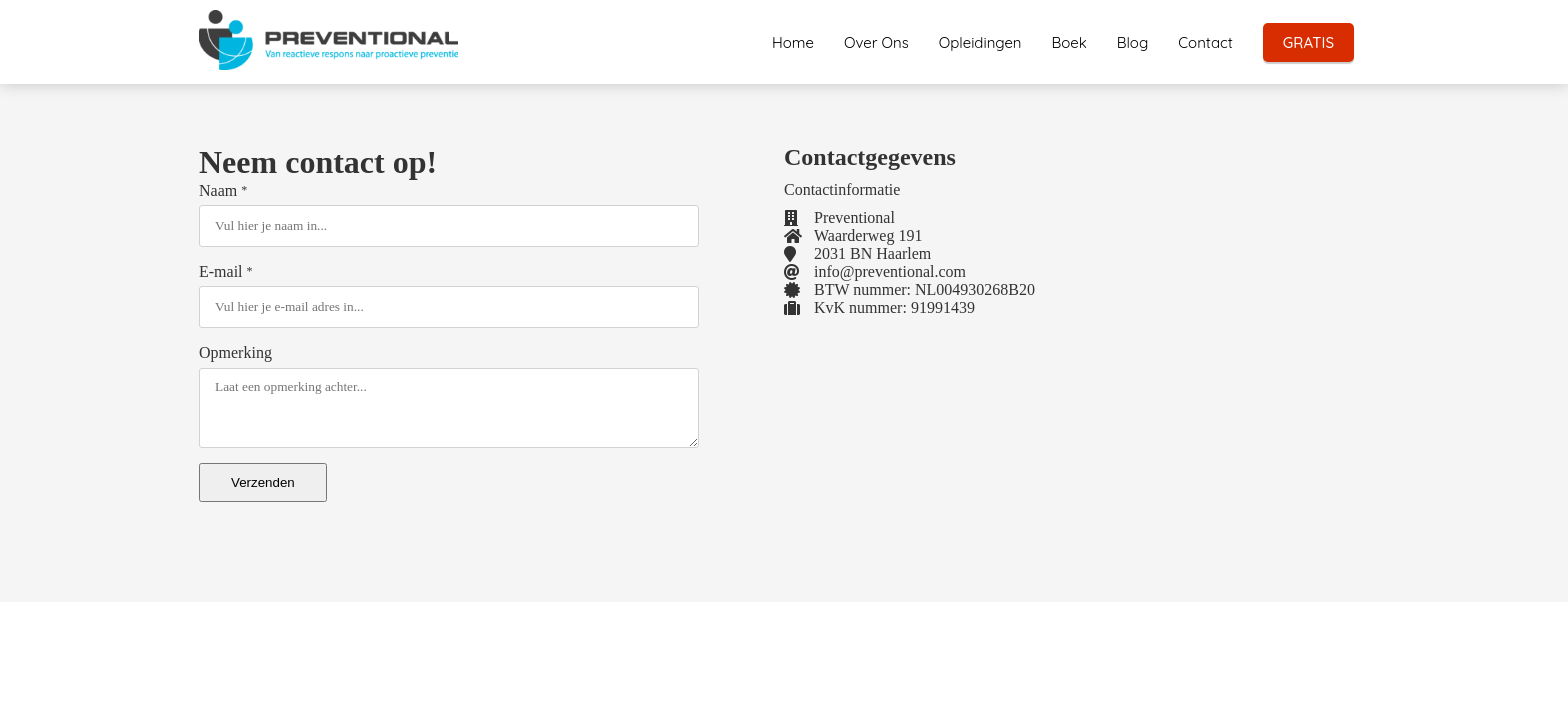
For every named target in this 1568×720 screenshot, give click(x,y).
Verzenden (263, 482)
